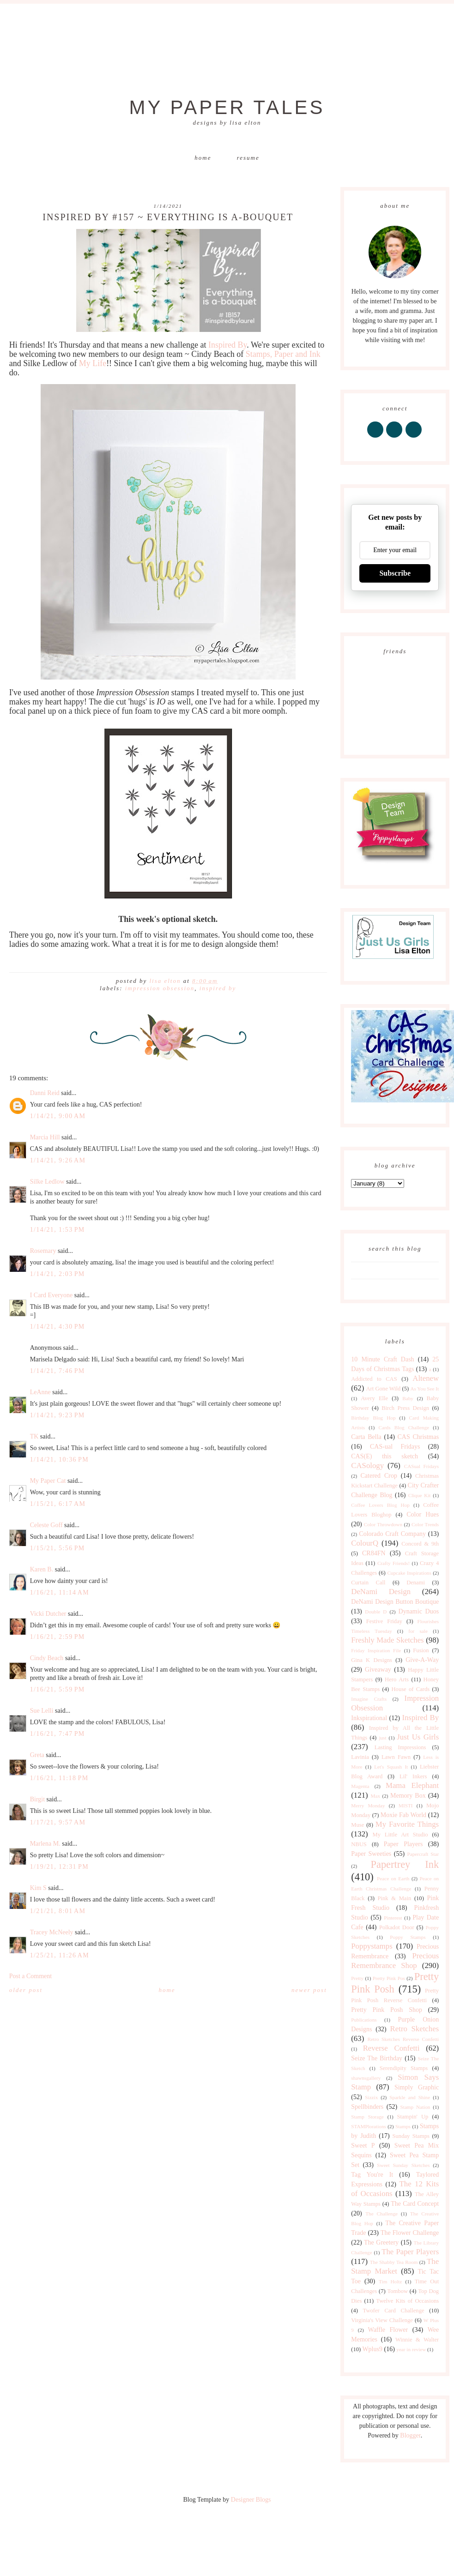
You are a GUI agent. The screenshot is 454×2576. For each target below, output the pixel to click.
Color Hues (422, 1514)
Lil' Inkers (413, 1776)
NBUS (359, 1844)
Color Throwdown (383, 1524)
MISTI (405, 1805)
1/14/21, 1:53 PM (57, 1229)
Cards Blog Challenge (403, 1427)
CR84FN (374, 1553)
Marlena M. (45, 1843)
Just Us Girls (418, 1737)
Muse (357, 1825)
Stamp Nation (415, 2107)
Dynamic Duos (419, 1611)
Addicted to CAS (374, 1379)
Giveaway (378, 1669)
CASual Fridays (421, 1466)
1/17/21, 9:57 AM (58, 1822)
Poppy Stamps (407, 1937)
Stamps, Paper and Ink (283, 354)
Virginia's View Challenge (382, 2320)
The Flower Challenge (410, 2232)
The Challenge (381, 2213)
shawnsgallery (366, 2078)
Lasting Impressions (400, 1747)
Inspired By (227, 344)
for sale (418, 1631)
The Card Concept (415, 2203)
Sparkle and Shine (409, 2097)
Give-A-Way (422, 1659)
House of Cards (411, 1689)
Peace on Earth (393, 1878)
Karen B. (42, 1569)
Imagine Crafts (369, 1699)
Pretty (357, 1978)
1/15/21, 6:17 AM (58, 1503)
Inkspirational (369, 1718)
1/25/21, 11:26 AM (60, 1955)
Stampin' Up (413, 2116)
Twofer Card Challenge (393, 2310)
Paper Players (403, 1844)
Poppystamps (372, 1946)
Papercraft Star (423, 1854)
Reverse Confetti (391, 2048)
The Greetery (381, 2242)
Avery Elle (374, 1398)
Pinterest (393, 1917)
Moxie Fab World (403, 1815)
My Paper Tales (227, 107)
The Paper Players (410, 2251)
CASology (367, 1465)
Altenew (425, 1378)
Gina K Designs (371, 1660)
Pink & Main (395, 1898)
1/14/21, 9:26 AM (58, 1160)
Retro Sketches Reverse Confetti (403, 2039)
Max (375, 1796)
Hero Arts (397, 1679)
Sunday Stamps (411, 2136)
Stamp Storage (367, 2116)
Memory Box (408, 1795)
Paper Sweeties (371, 1853)
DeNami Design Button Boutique (395, 1601)
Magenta (360, 1786)
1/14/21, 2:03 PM (57, 1273)
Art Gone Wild (383, 1388)
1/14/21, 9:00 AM (58, 1116)
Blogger (410, 2435)
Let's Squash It (391, 1766)
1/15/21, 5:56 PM (57, 1548)
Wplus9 (372, 2349)
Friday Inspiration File (376, 1650)
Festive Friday (384, 1621)
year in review (411, 2349)
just (382, 1737)
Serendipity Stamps (404, 2068)
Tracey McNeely (51, 1932)
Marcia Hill (45, 1137)
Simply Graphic (416, 2087)
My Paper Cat (48, 1480)
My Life (92, 363)
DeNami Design (381, 1591)
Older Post (25, 1989)
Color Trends (425, 1524)
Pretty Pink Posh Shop (386, 2009)
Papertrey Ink (405, 1864)
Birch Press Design (405, 1408)
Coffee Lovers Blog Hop (380, 1505)
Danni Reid (45, 1092)
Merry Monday (368, 1805)
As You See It (424, 1388)
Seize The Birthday (376, 2058)
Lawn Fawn (396, 1757)
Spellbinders (367, 2106)
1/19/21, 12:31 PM (59, 1866)
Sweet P (363, 2145)
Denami (415, 1582)
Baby (407, 1398)
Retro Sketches (414, 2028)
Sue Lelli (42, 1710)
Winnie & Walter (417, 2339)
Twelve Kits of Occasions (407, 2301)
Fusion (421, 1650)
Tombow (397, 2291)
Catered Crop (379, 1475)
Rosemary (43, 1250)
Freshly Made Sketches (387, 1640)
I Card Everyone (51, 1295)
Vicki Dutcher (48, 1613)
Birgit (37, 1799)
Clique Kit (419, 1495)
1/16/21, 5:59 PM (57, 1689)
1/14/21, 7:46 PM (57, 1370)
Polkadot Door (396, 1927)
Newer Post (309, 1989)
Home (202, 157)
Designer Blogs (251, 2499)
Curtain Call (368, 1582)
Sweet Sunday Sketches (403, 2165)
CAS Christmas (418, 1436)
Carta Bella (366, 1436)
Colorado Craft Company (392, 1533)
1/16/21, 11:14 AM (60, 1592)
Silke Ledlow (47, 1181)
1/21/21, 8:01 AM (58, 1911)
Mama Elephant (412, 1785)
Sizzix (371, 2097)
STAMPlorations (368, 2126)
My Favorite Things (407, 1824)
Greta (37, 1754)
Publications (363, 2019)
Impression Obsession (159, 988)
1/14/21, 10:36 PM (59, 1459)
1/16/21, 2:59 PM (57, 1636)
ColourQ (364, 1543)
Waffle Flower (388, 2329)
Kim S (38, 1887)
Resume (248, 157)
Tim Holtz (390, 2281)
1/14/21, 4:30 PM (57, 1326)
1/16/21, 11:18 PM (59, 1778)
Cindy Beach (47, 1658)
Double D (376, 1611)
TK (34, 1436)
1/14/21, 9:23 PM (57, 1415)
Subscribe (395, 573)
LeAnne (40, 1392)
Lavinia (360, 1757)
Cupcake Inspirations (409, 1573)
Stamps (403, 2126)
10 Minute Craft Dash (382, 1359)
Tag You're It (372, 2174)
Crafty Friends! (393, 1563)
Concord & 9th (420, 1544)
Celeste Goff (46, 1525)
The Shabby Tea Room (394, 2262)
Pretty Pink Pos (389, 1978)
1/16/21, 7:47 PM (57, 1733)
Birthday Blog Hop (373, 1417)
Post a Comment (30, 1976)
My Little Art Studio (400, 1834)
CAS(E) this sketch (384, 1456)
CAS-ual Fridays (395, 1446)
